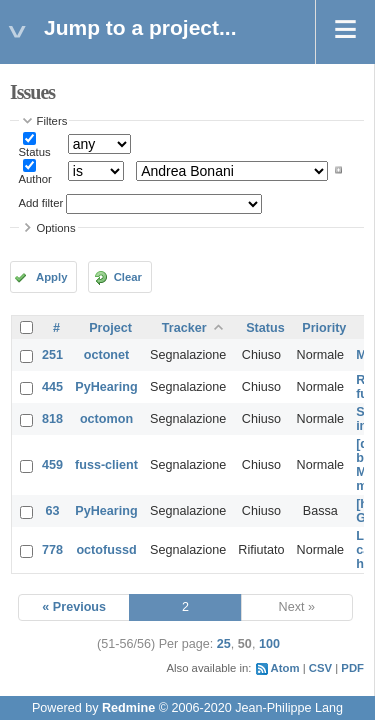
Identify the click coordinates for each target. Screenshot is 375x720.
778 (52, 550)
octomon (106, 419)
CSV (320, 668)
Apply (51, 277)
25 (224, 644)
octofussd (106, 550)
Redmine (128, 708)
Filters (52, 121)
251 (52, 355)
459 (52, 465)
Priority (324, 328)
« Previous (74, 607)
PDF (352, 668)
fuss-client (106, 465)
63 (53, 511)
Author (35, 179)
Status (35, 152)
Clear (128, 277)
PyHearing (106, 387)
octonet (106, 355)
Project (110, 328)
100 (269, 644)
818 (52, 419)
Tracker (184, 328)
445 (52, 387)
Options (56, 228)
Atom (285, 668)
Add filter (41, 203)
